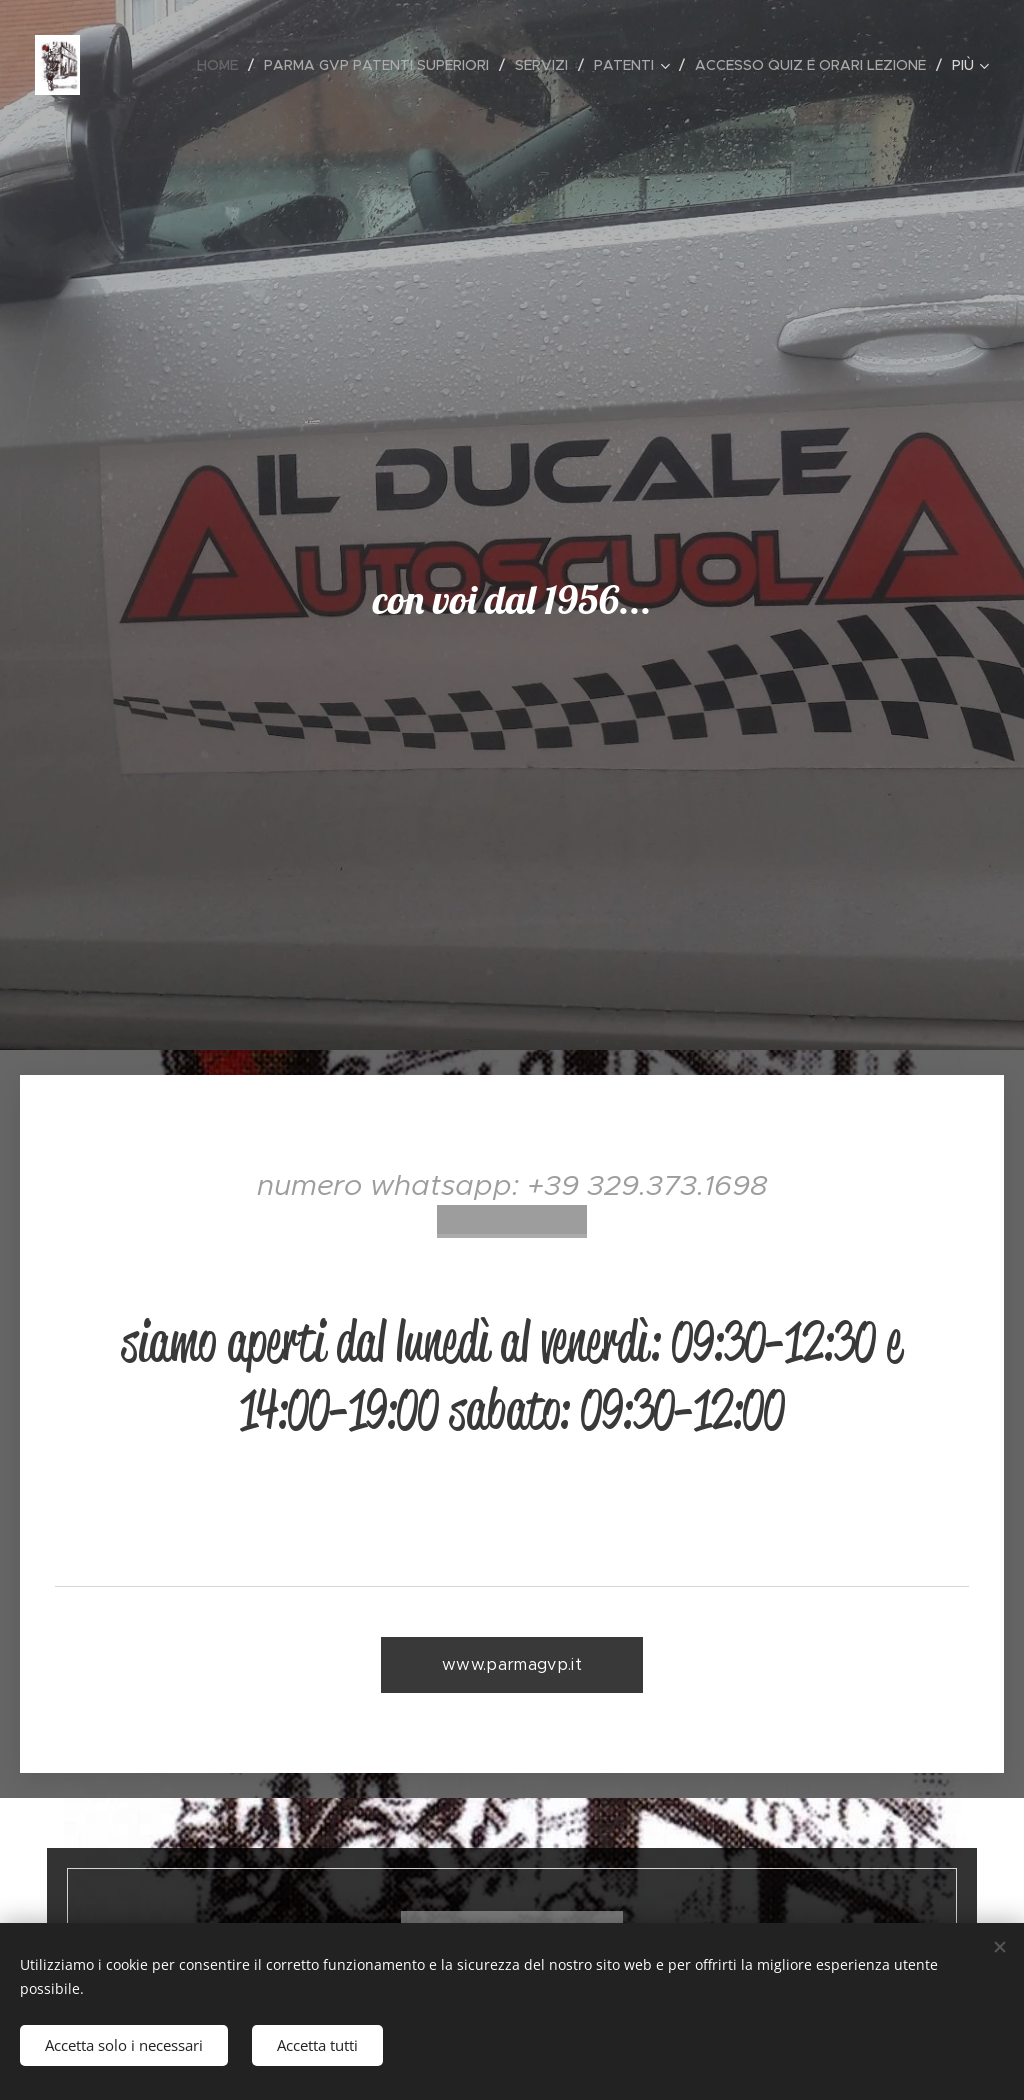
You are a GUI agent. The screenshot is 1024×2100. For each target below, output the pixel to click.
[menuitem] (223, 65)
